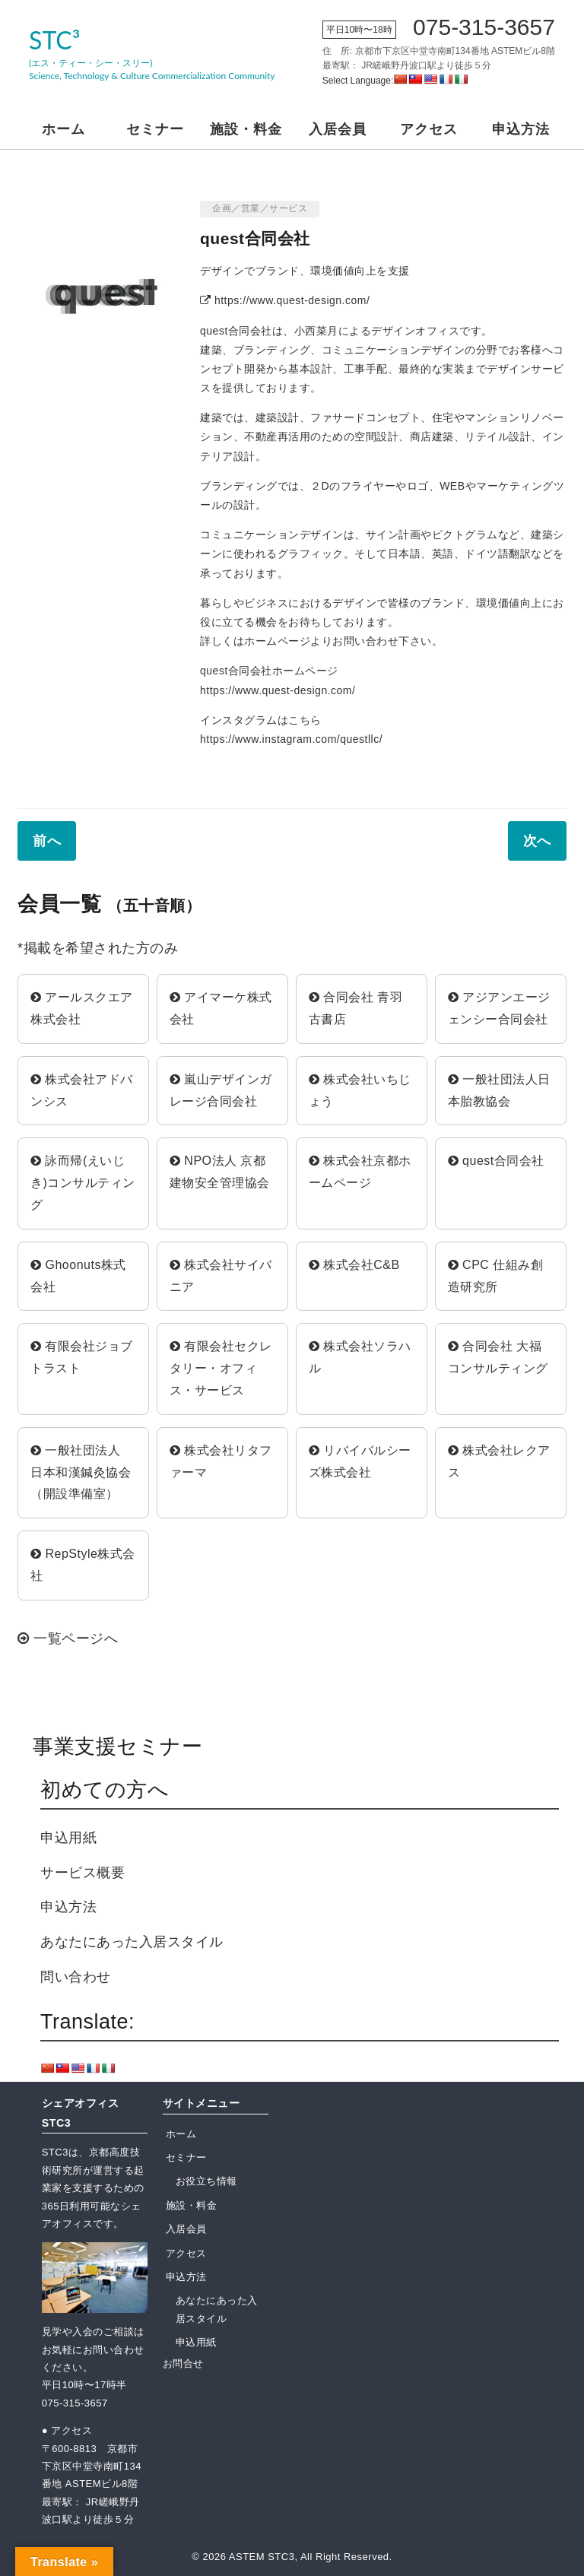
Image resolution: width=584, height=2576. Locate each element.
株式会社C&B (354, 1264)
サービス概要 (82, 1872)
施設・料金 (246, 129)
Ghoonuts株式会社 (78, 1275)
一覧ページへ (67, 1638)
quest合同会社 (496, 1160)
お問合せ (183, 2363)
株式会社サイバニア (221, 1275)
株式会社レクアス (499, 1461)
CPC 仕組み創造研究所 (496, 1275)
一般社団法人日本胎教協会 (499, 1090)
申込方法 (521, 129)
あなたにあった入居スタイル (132, 1941)
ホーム (63, 129)
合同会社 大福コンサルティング (498, 1357)
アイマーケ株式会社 (221, 1008)
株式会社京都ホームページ (360, 1171)
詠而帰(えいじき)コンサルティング (82, 1182)
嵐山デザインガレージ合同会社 (221, 1090)
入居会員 (338, 129)
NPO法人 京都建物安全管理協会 (220, 1171)
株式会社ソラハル (360, 1357)
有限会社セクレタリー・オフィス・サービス (221, 1368)
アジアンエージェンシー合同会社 (499, 1008)
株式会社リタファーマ (221, 1461)
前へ (47, 841)
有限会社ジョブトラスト (81, 1357)
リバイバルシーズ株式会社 (360, 1461)
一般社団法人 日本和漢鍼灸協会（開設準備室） (81, 1472)
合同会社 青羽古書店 (355, 1008)
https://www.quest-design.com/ (285, 300)
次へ (537, 841)
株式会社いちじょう (360, 1090)
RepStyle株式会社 (82, 1564)
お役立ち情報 (206, 2181)
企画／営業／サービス (259, 208)
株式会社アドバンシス (81, 1090)
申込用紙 (68, 1837)
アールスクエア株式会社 (81, 1008)
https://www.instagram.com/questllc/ (291, 739)
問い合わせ (75, 1976)
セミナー (155, 129)
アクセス (429, 129)
